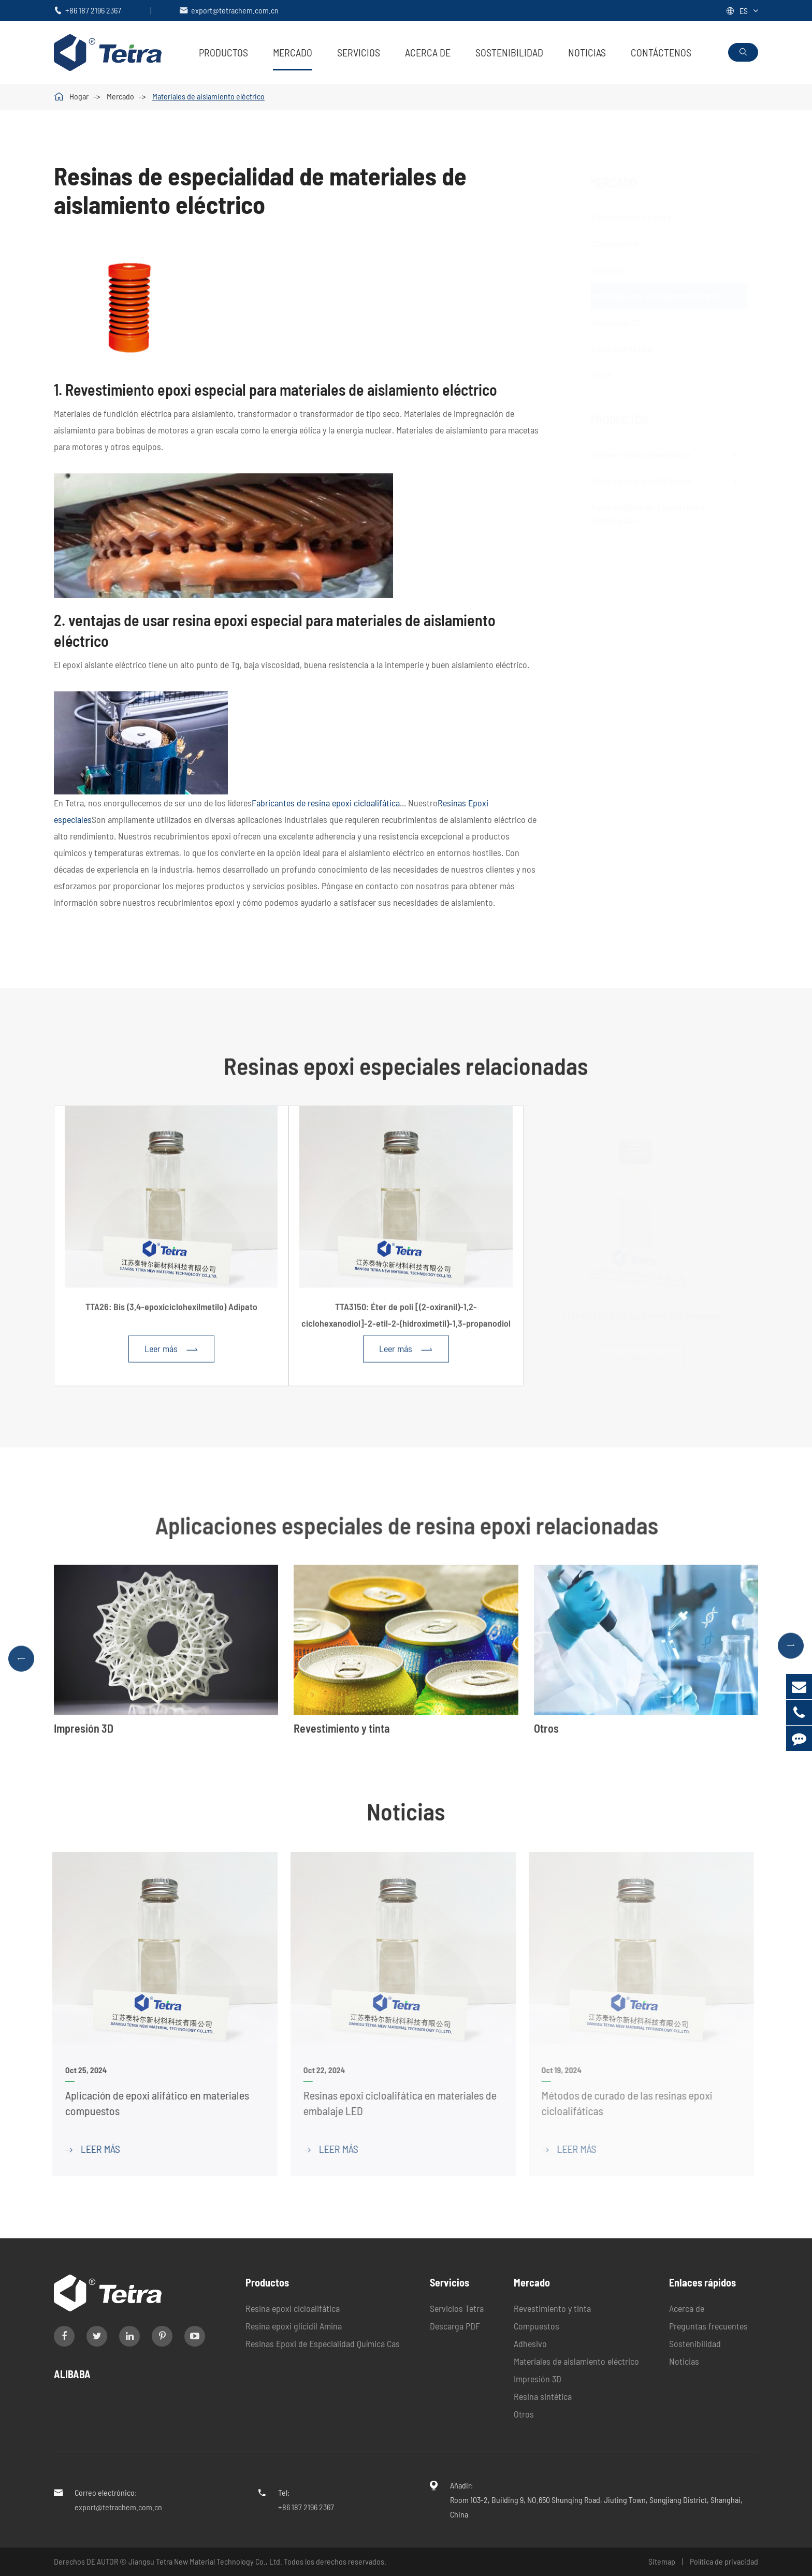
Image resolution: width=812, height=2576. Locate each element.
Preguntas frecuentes (708, 2326)
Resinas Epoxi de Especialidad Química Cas (322, 2343)
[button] (21, 1665)
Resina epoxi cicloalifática (643, 454)
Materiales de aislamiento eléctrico (208, 96)
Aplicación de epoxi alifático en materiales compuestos (149, 2102)
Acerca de (428, 52)
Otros (612, 374)
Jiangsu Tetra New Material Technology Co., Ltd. (206, 2561)
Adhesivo (619, 270)
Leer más (171, 1355)
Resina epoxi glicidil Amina (644, 480)
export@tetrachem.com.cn (235, 10)
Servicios (358, 52)
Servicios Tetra (457, 2308)
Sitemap (661, 2561)
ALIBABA (72, 2374)
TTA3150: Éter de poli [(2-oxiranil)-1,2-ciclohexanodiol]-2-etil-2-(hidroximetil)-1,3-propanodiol (406, 1321)
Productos (223, 52)
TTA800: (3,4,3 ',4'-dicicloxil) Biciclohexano (640, 1313)
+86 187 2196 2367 (93, 10)
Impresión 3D (626, 322)
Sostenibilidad (509, 52)
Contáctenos (661, 52)
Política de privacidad (724, 2561)
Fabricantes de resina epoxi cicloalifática (326, 802)
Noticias (587, 52)
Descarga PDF (455, 2326)
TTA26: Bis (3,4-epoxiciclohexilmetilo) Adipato (171, 1313)
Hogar (79, 96)
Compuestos (625, 243)
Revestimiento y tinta (642, 217)
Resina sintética (632, 348)
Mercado (292, 52)
